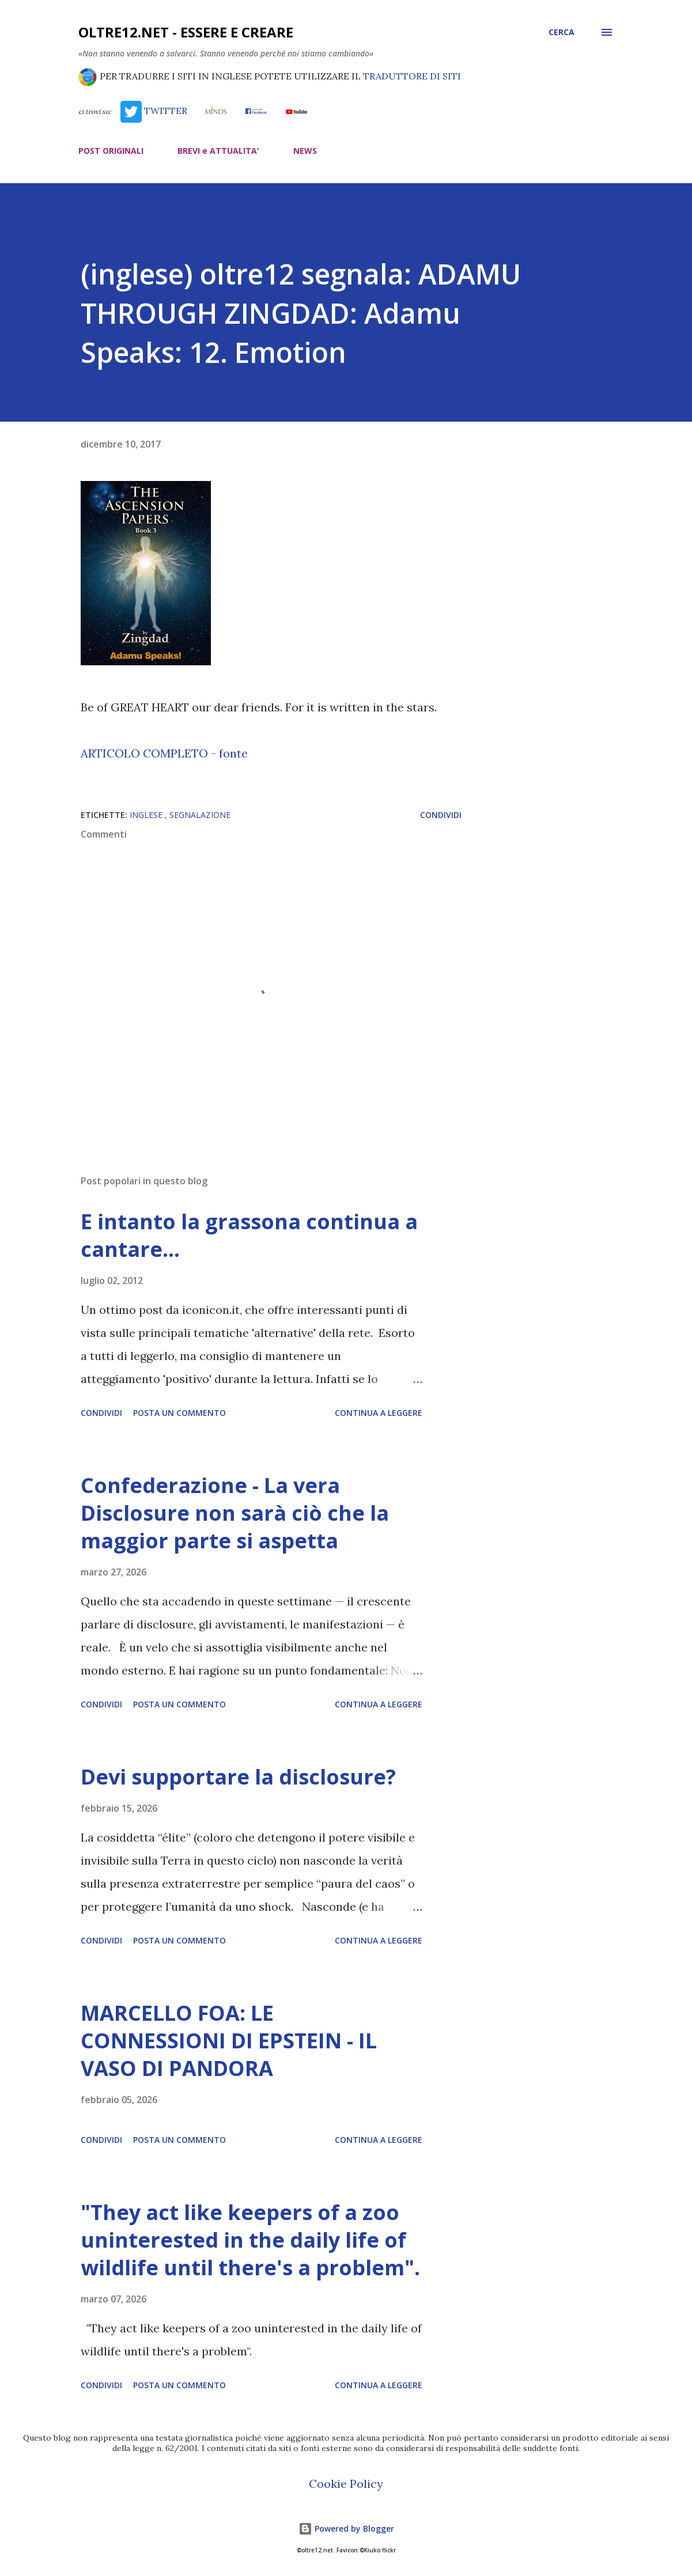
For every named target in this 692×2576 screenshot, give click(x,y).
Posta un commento (179, 1412)
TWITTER (153, 110)
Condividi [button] (441, 814)
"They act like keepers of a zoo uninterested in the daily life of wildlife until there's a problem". (250, 2240)
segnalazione (199, 814)
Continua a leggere (378, 1412)
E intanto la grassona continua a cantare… (249, 1235)
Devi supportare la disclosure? (238, 1777)
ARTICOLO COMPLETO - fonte (164, 753)
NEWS (305, 150)
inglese (147, 814)
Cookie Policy (346, 2483)
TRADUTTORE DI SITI (412, 76)
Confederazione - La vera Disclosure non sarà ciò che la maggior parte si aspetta (235, 1513)
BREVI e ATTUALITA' (218, 150)
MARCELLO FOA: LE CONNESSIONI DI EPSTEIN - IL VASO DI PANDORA (229, 2040)
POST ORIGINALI (110, 150)
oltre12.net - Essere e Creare (185, 31)
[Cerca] (561, 32)
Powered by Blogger (346, 2528)
